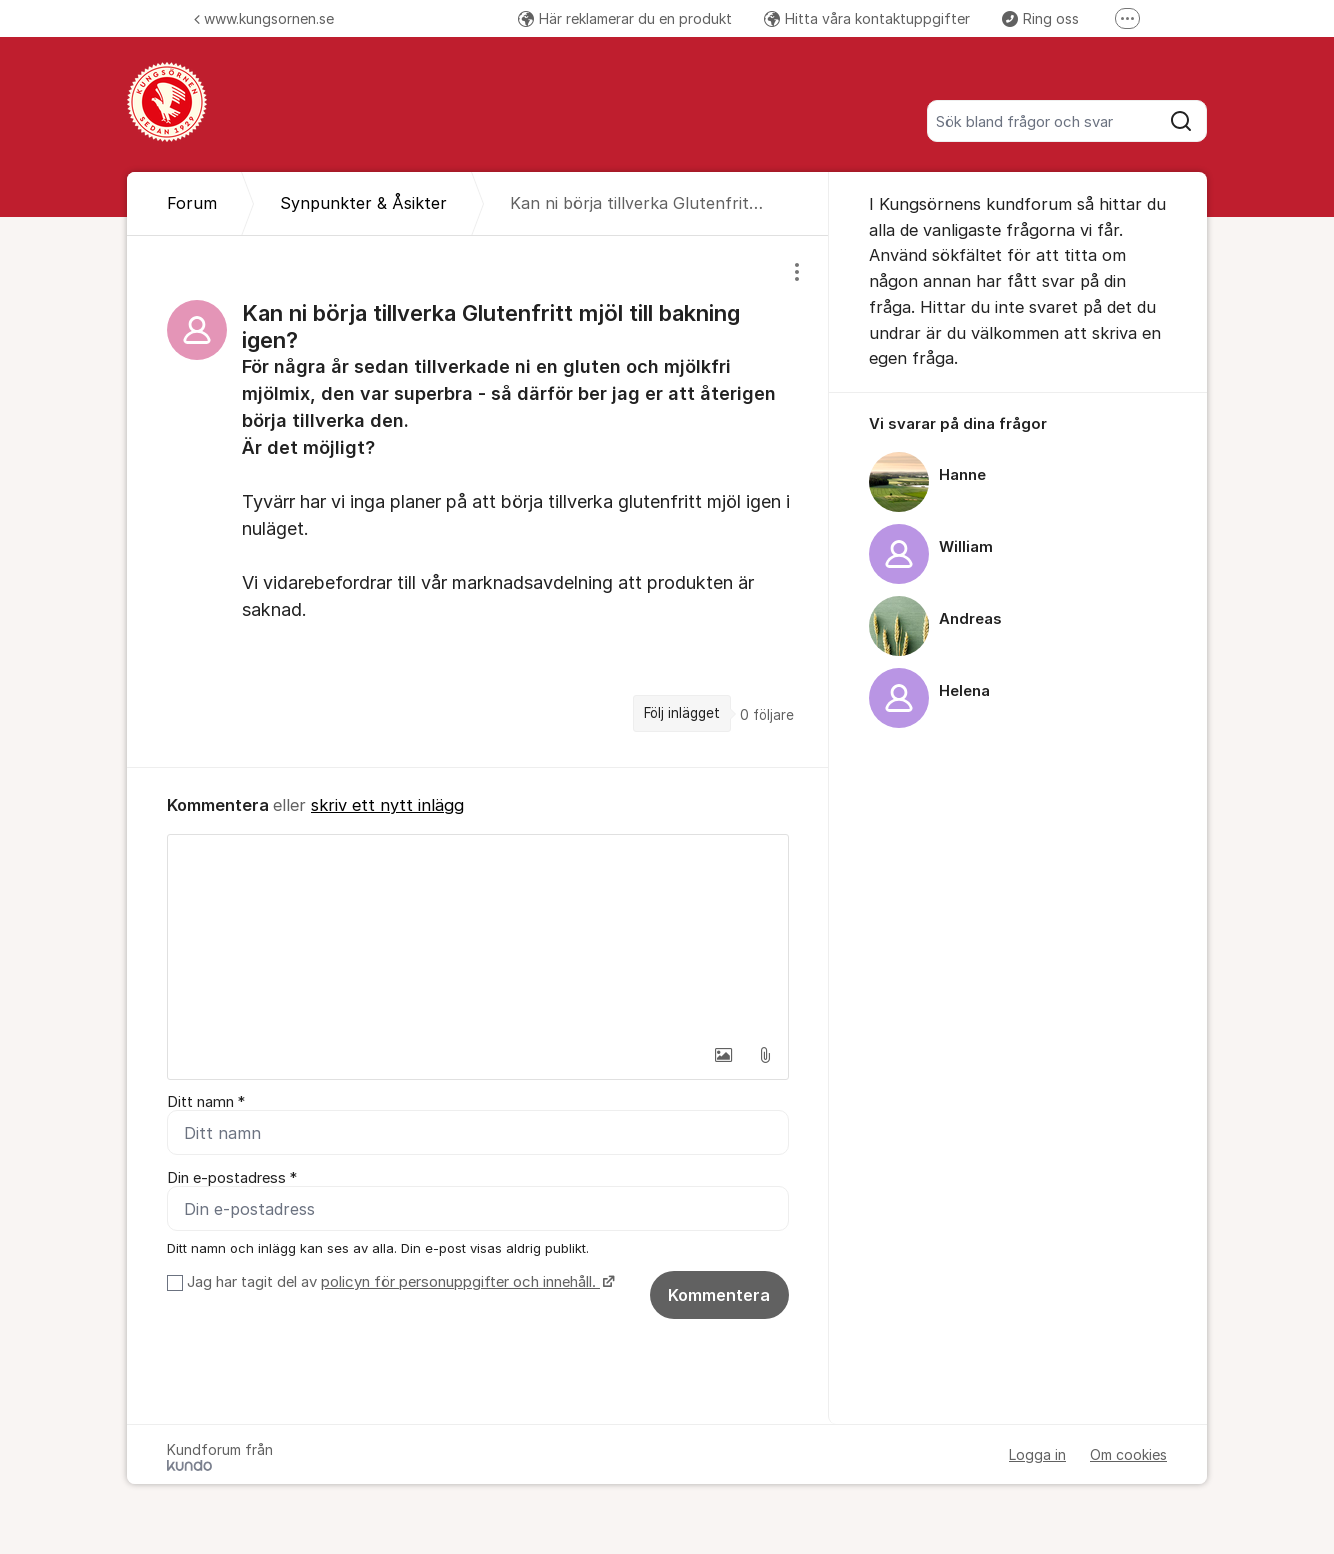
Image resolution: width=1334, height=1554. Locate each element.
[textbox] (478, 935)
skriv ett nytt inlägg (387, 805)
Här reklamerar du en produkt (625, 18)
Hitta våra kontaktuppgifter (867, 18)
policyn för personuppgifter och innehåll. (460, 1282)
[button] (723, 1055)
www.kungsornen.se (264, 18)
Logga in (1037, 1454)
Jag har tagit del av (398, 1282)
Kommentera (719, 1295)
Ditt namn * (206, 1102)
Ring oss (1040, 18)
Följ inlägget (682, 713)
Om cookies (1128, 1454)
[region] (478, 501)
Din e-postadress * (232, 1178)
